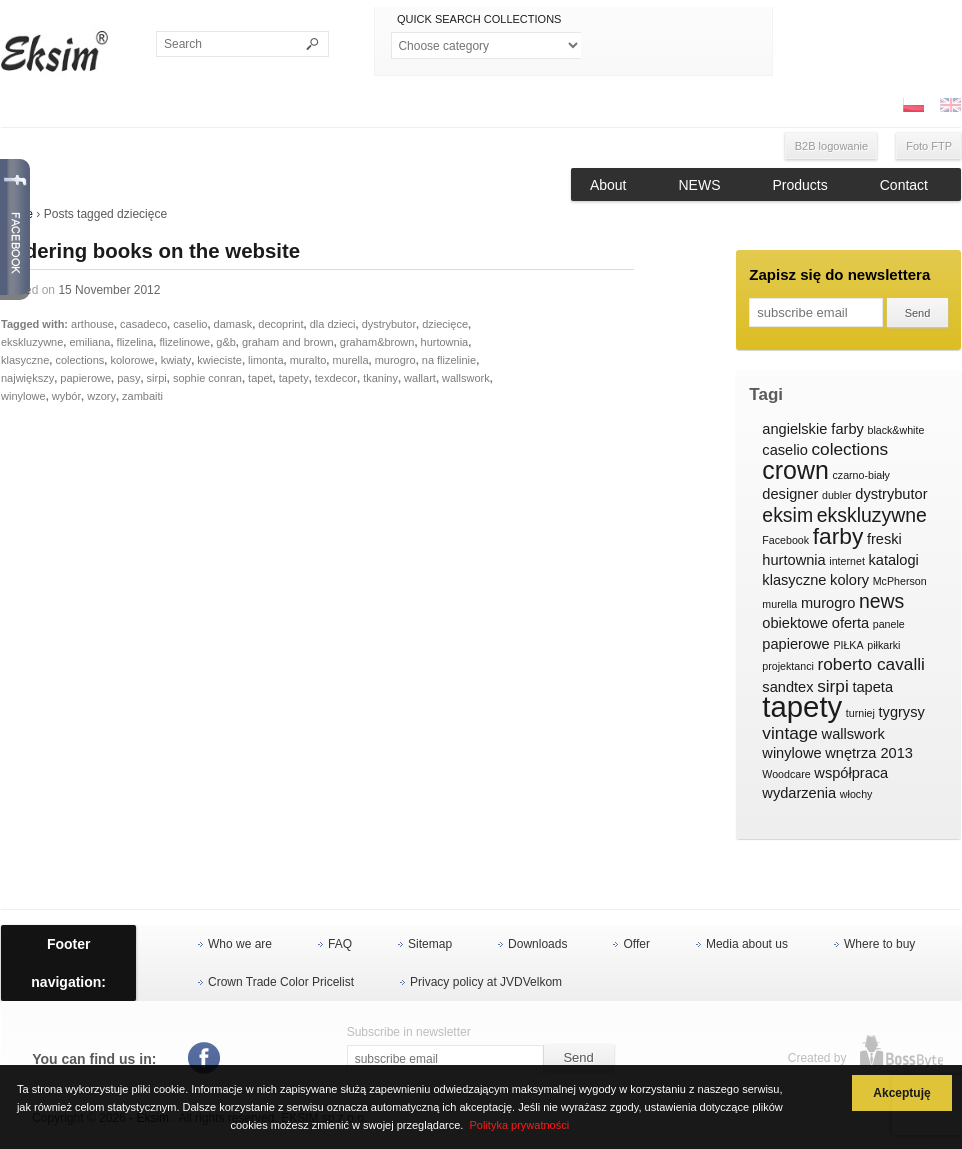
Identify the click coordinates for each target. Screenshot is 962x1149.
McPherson (900, 581)
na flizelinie (449, 360)
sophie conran (207, 378)
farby (838, 537)
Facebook (785, 540)
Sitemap (430, 944)
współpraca (851, 773)
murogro (395, 360)
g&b (226, 342)
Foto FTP (929, 146)
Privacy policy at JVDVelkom (486, 982)
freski (884, 539)
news (881, 602)
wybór (66, 396)
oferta (850, 623)
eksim (787, 516)
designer (790, 494)
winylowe (23, 396)
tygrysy (902, 712)
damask (233, 324)
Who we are (240, 944)
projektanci (788, 666)
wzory (101, 396)
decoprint (280, 324)
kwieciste (219, 360)
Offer (636, 944)
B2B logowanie (831, 146)
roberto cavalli (871, 664)
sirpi (157, 378)
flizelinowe (184, 342)
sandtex (787, 687)
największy (27, 378)
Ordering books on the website (150, 251)
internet (847, 561)
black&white (895, 430)
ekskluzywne (32, 342)
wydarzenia (799, 793)
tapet (260, 378)
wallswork (466, 378)
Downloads (537, 944)
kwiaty (176, 360)
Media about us (747, 944)
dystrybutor (389, 324)
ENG (950, 105)
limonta (265, 360)
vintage (790, 733)
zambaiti (142, 396)
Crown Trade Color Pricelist (281, 982)
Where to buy (879, 944)
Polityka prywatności (519, 1125)
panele (889, 624)
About (608, 185)
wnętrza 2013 (869, 753)
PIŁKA (848, 645)
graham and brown (288, 342)
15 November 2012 (109, 290)
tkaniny (380, 378)
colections (79, 360)
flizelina (135, 342)
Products (800, 185)
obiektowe (795, 623)
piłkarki (883, 645)
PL (913, 105)
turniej (860, 713)
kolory (849, 580)
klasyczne (25, 360)
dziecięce (445, 324)
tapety (294, 378)
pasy (128, 378)
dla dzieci (333, 324)
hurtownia (445, 342)
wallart (420, 378)
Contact (904, 185)
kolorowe (132, 360)
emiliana (89, 342)
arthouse (92, 324)
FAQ (340, 944)
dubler (837, 495)
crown (795, 471)
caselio (190, 324)
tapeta (872, 687)
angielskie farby (813, 429)
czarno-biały (860, 475)
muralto (308, 360)
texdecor (336, 378)
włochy (856, 794)
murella (350, 360)
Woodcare (786, 774)
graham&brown (377, 342)
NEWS (700, 185)
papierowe (85, 378)
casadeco (143, 324)
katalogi (893, 560)
